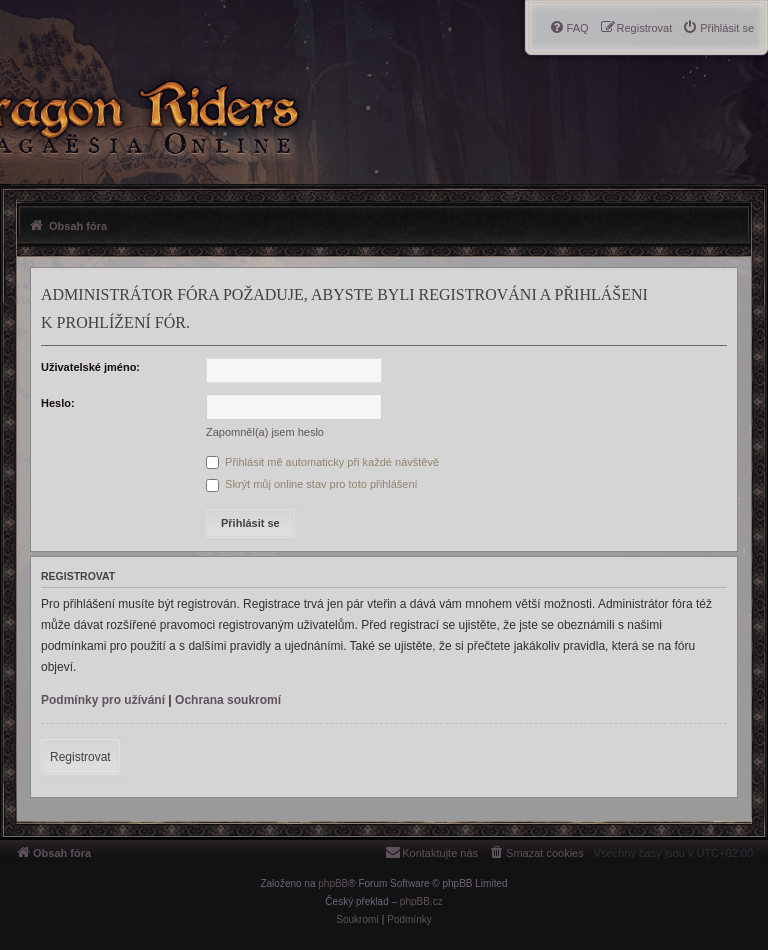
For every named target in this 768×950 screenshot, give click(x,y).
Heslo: (58, 403)
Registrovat (80, 757)
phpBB (333, 883)
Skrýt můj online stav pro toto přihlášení (312, 484)
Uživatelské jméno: (90, 367)
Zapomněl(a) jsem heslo (265, 432)
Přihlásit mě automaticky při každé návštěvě (322, 462)
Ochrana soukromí (228, 700)
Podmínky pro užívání (103, 700)
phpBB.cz (421, 901)
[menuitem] (718, 28)
